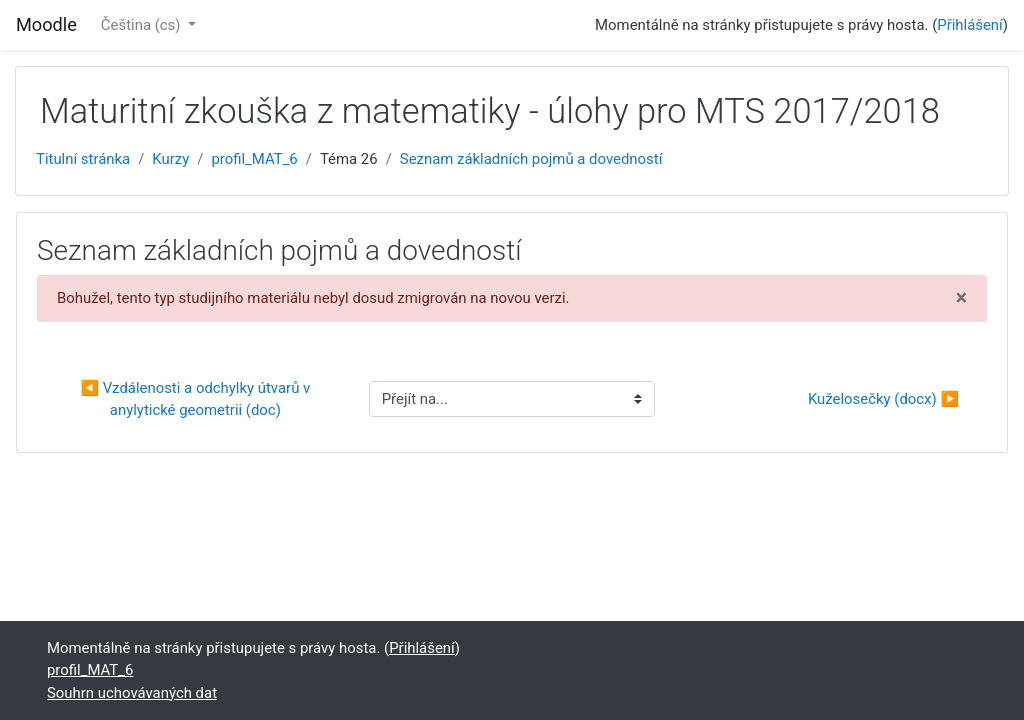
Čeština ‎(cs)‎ (142, 25)
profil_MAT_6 (254, 159)
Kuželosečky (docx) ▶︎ (883, 399)
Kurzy (170, 159)
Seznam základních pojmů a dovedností (531, 159)
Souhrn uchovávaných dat (132, 693)
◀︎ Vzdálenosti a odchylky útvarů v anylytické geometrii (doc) (197, 399)
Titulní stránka (83, 159)
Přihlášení (970, 25)
